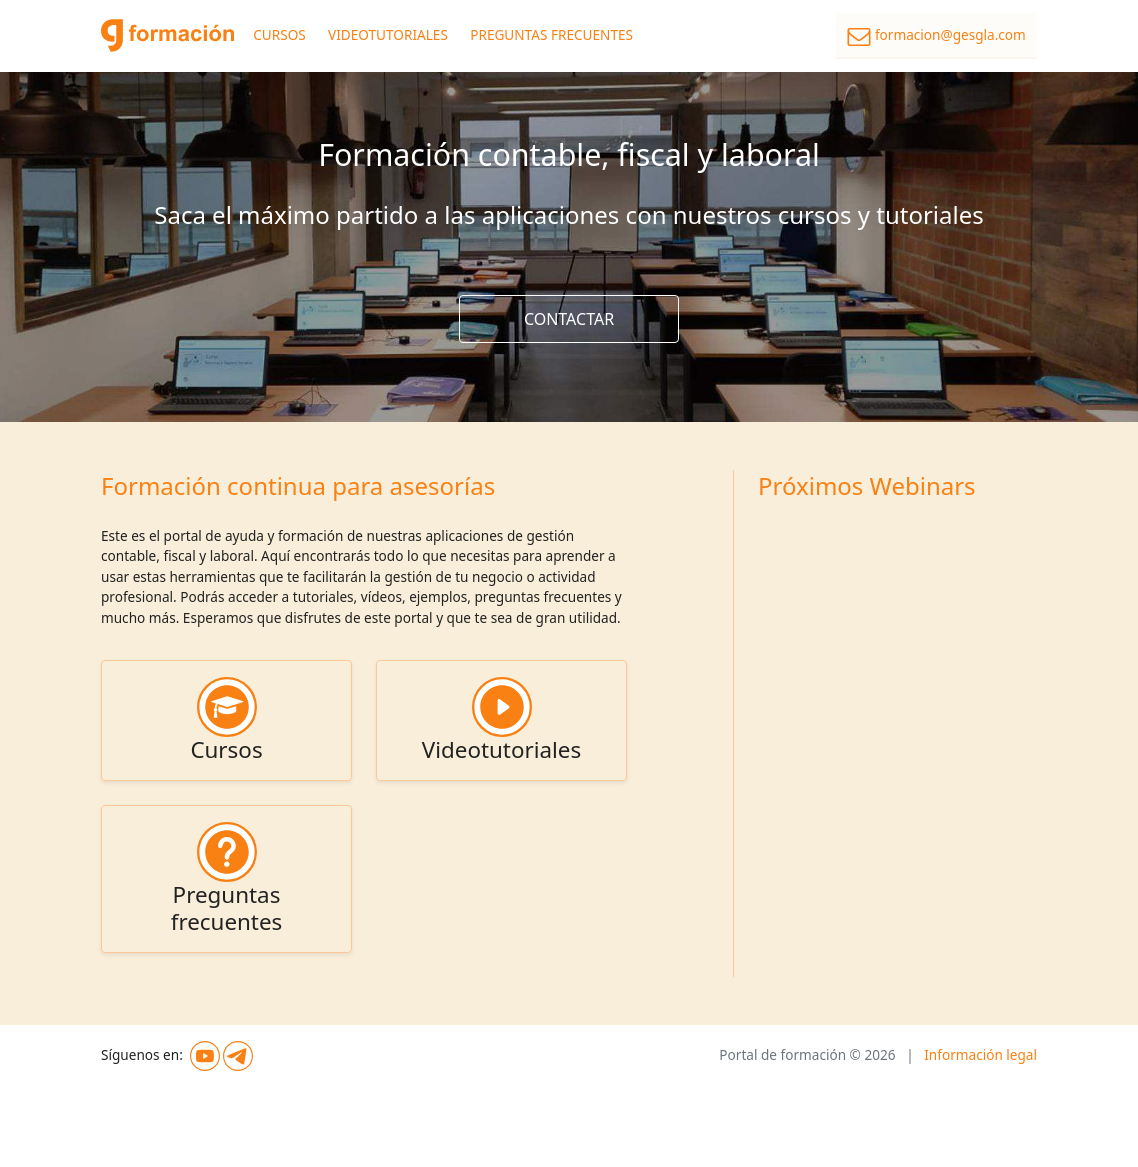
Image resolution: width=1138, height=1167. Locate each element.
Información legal (980, 1054)
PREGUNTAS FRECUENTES (551, 34)
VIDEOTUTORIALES (388, 34)
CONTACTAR (569, 319)
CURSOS (279, 34)
